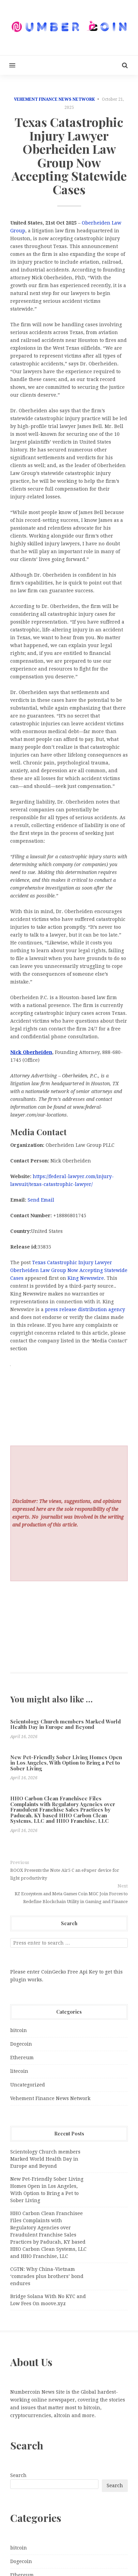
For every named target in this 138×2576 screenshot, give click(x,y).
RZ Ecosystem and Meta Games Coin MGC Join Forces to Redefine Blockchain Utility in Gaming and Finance (71, 1897)
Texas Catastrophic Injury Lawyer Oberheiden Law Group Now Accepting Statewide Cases (68, 1270)
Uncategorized (27, 2084)
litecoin (19, 2071)
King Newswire (85, 1278)
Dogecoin (21, 2044)
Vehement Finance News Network (54, 99)
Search (18, 2475)
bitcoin (18, 2030)
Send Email (41, 1200)
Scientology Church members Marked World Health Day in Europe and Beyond (65, 1724)
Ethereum (22, 2057)
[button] (7, 65)
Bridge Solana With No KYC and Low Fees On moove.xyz (48, 2300)
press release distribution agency (85, 1309)
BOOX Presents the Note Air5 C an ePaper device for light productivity (64, 1874)
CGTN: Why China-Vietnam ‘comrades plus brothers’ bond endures (46, 2276)
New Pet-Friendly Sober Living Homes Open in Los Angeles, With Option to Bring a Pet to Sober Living (66, 1763)
